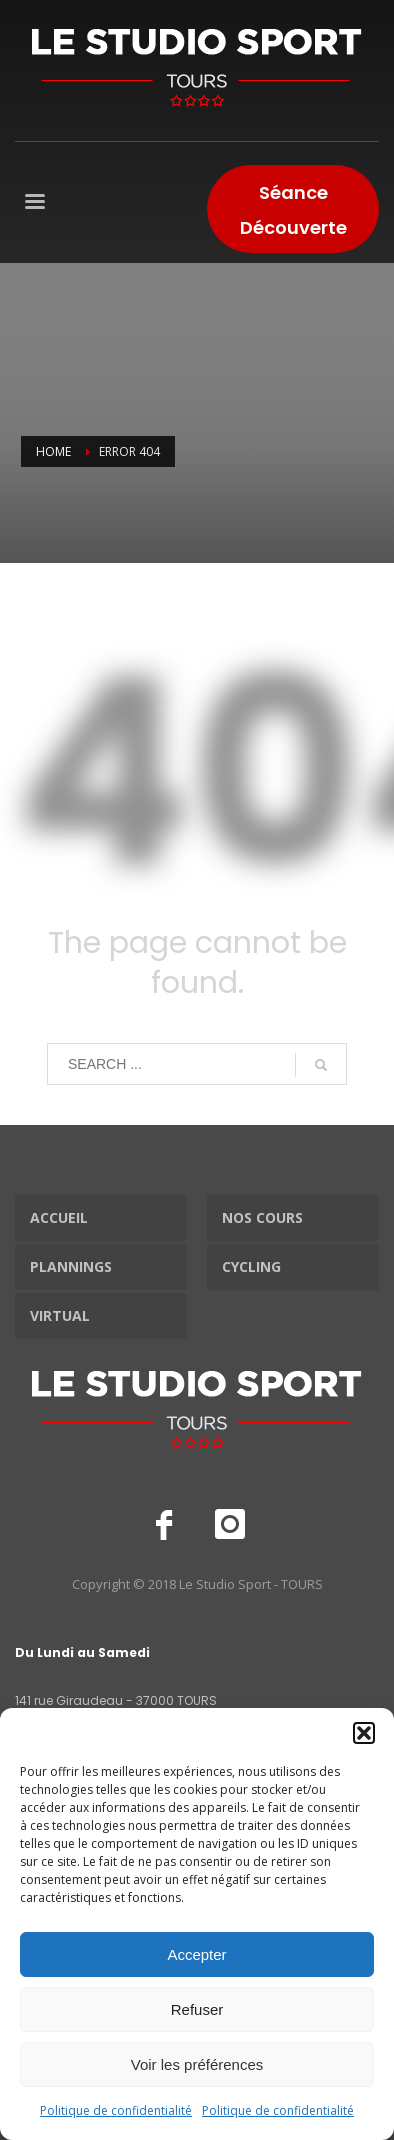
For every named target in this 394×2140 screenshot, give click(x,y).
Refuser (197, 2009)
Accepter (196, 1954)
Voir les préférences (197, 2064)
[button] (364, 1733)
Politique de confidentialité (116, 2110)
